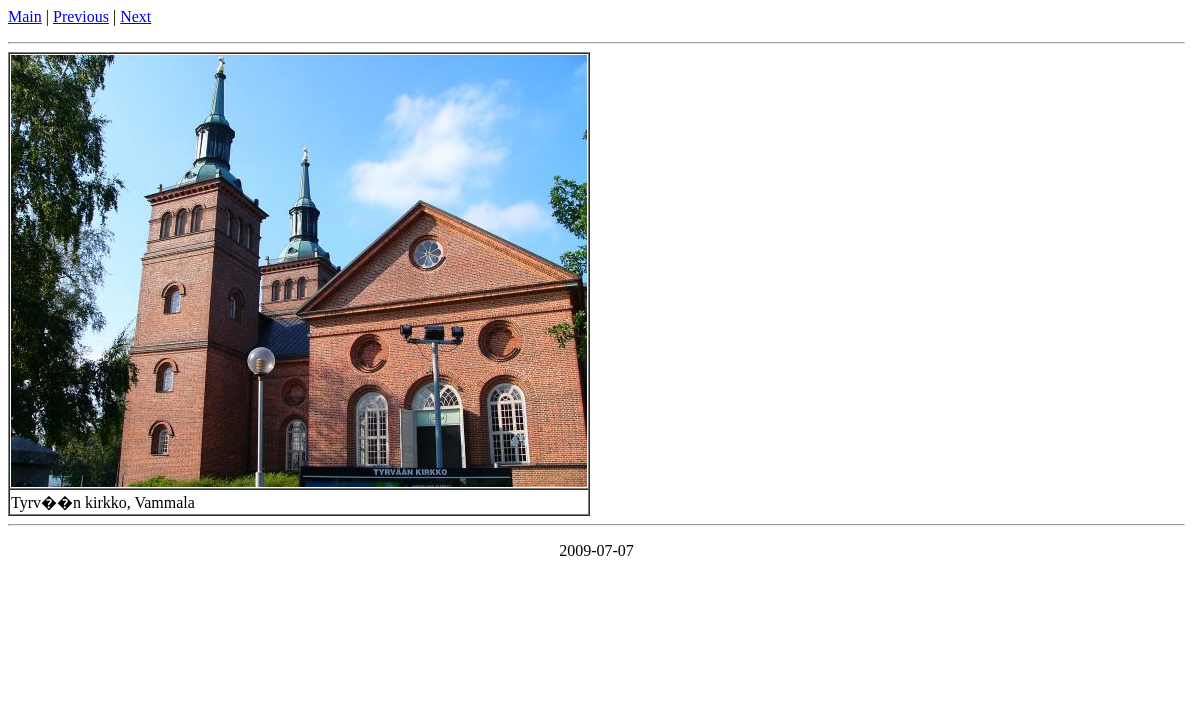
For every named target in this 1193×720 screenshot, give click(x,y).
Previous (81, 16)
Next (135, 16)
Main (25, 16)
